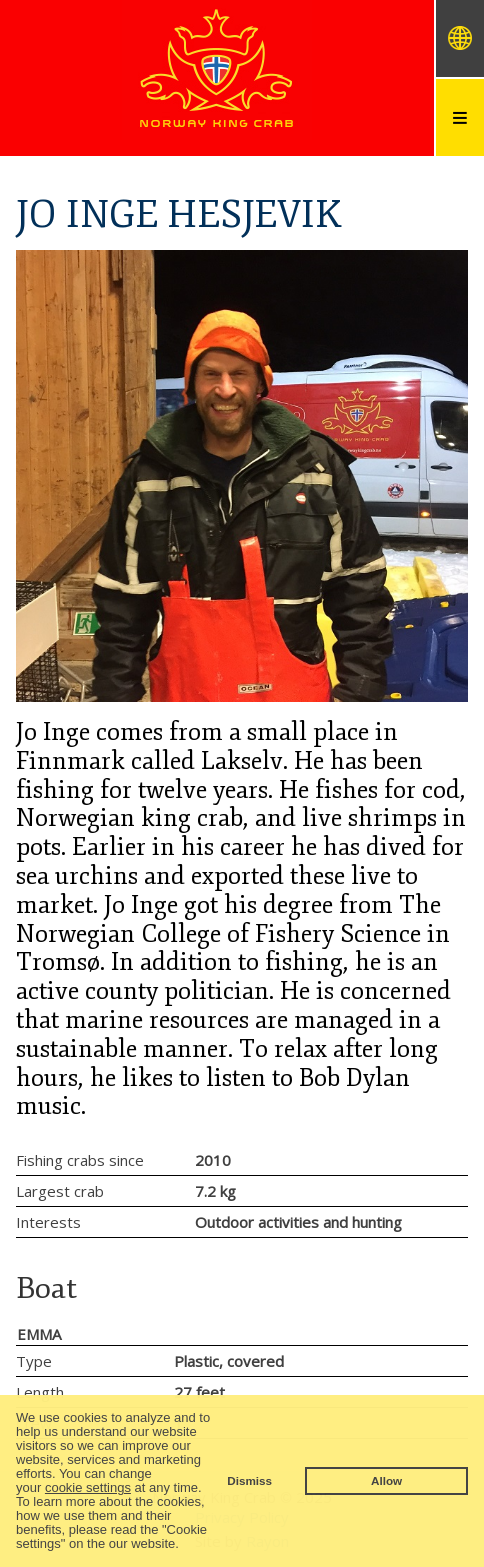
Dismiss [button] (249, 1480)
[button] (185, 1545)
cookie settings (88, 1487)
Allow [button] (386, 1480)
